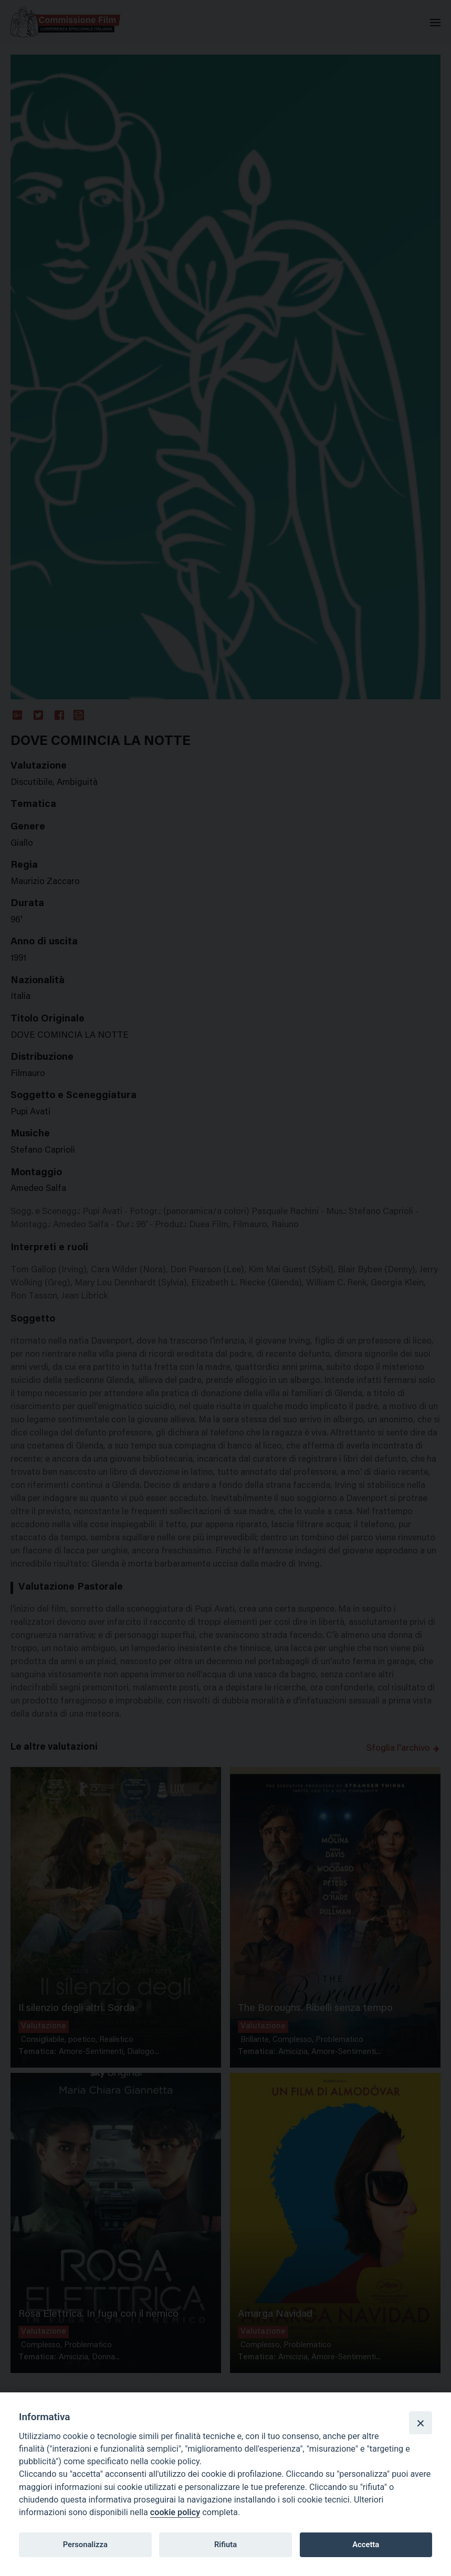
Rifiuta (225, 2544)
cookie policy (175, 2512)
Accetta (365, 2544)
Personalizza (85, 2544)
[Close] (420, 2422)
